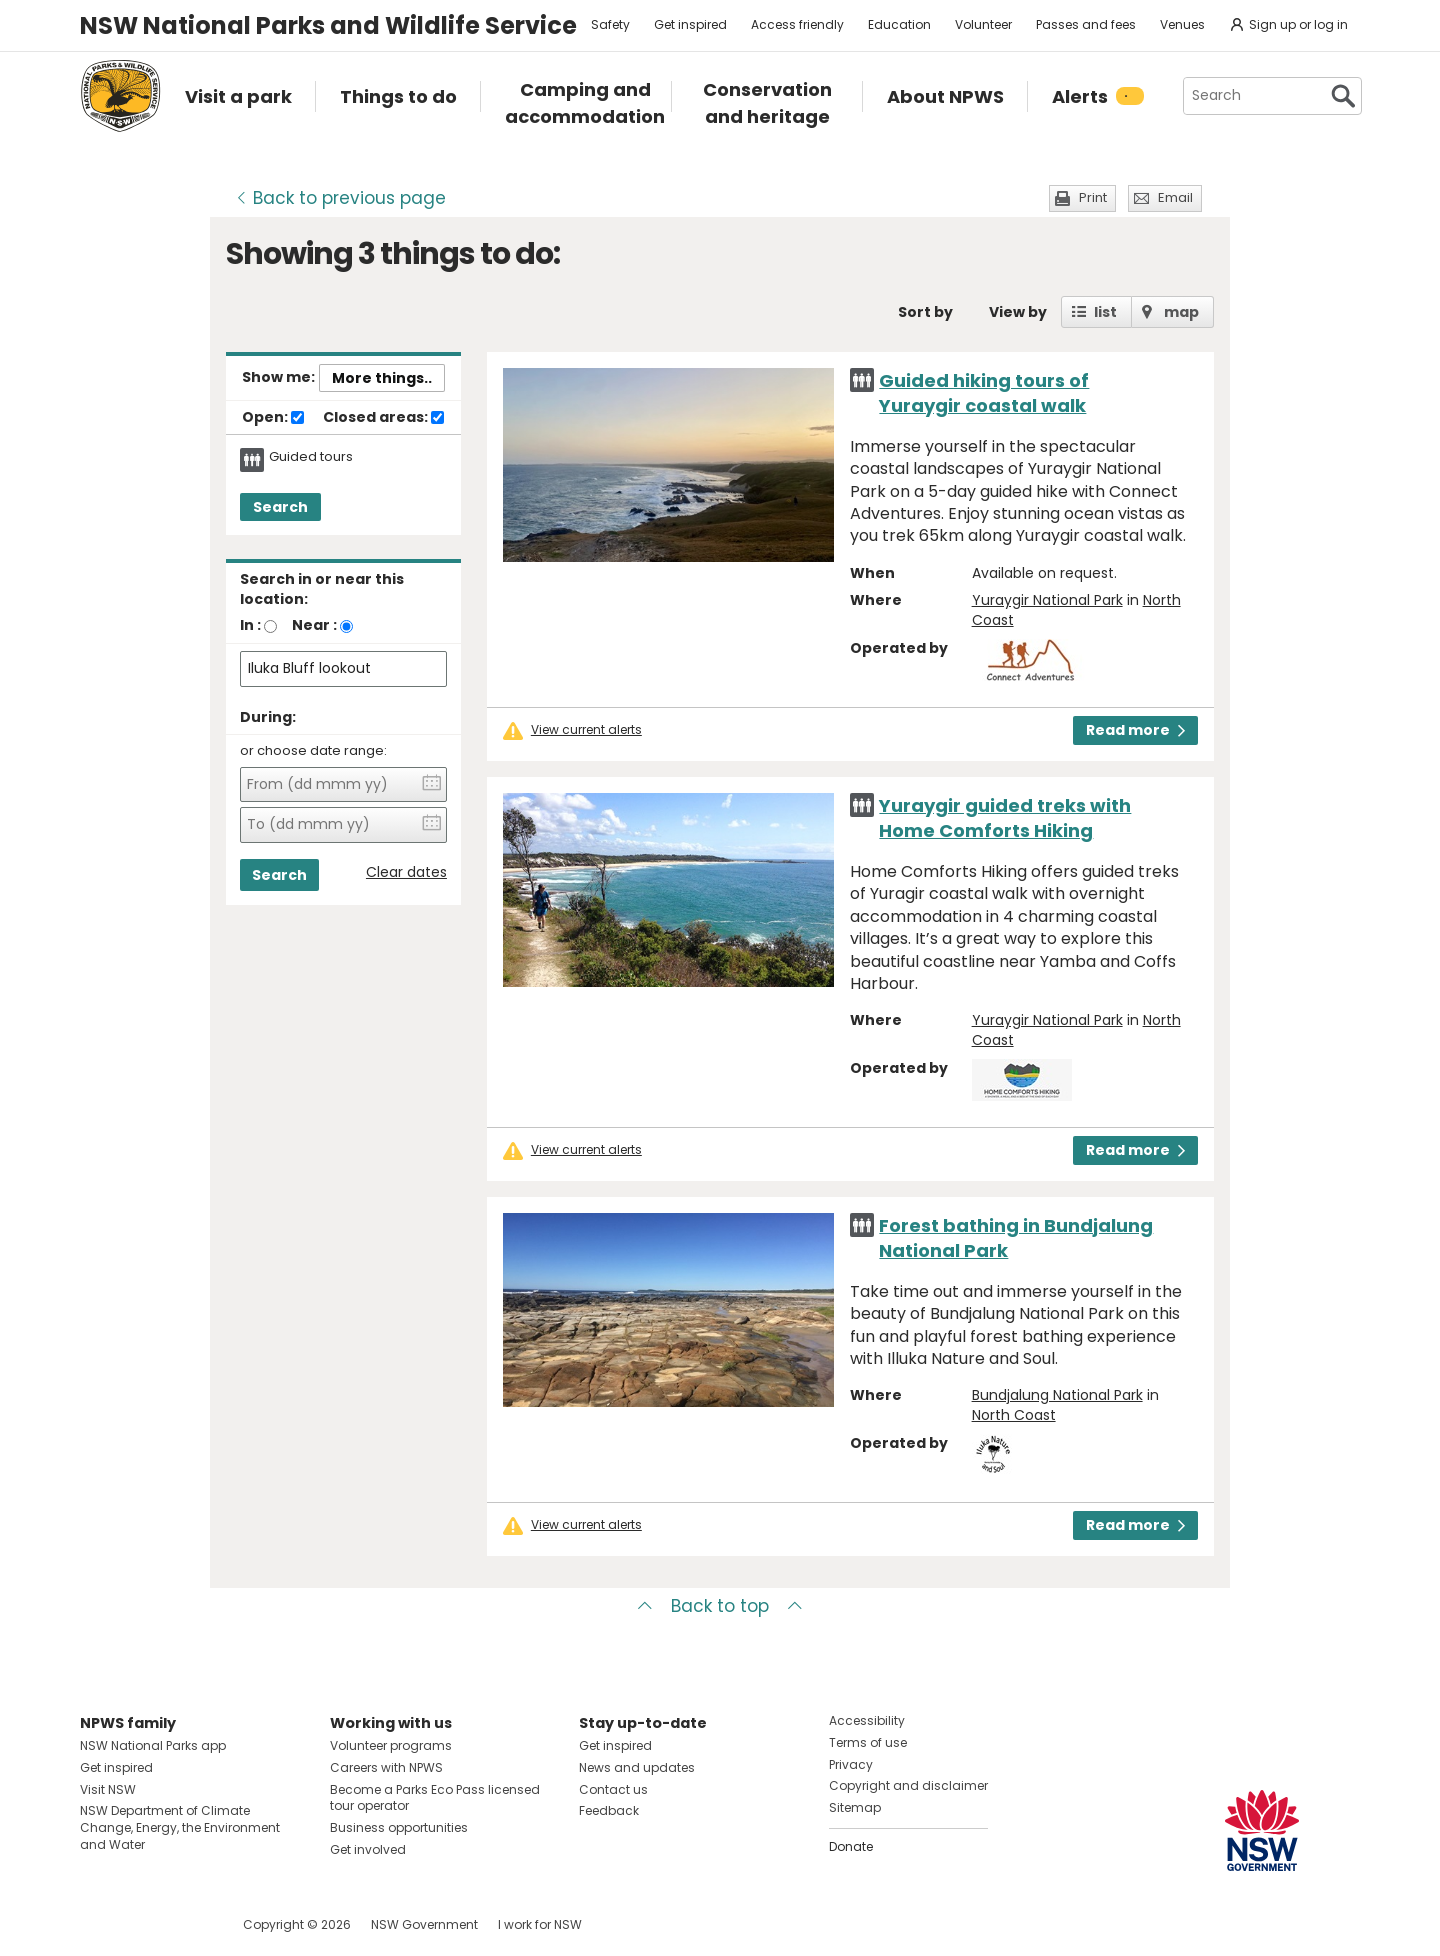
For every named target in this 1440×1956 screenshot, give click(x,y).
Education (899, 24)
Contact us (613, 1789)
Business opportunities (399, 1827)
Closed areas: (383, 418)
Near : (314, 625)
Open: (273, 418)
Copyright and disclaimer (908, 1785)
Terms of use (868, 1742)
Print (1093, 197)
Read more (1135, 730)
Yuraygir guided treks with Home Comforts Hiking (1005, 818)
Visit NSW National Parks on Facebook (98, 1924)
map (1181, 312)
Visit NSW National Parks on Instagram (141, 1924)
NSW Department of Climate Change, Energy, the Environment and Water (180, 1827)
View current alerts (586, 730)
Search (280, 507)
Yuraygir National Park (1047, 600)
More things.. (382, 378)
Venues (1182, 24)
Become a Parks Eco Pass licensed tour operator (435, 1798)
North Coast (1014, 1415)
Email (1175, 197)
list (1105, 312)
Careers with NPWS (386, 1767)
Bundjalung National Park (1057, 1395)
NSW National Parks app (153, 1745)
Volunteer (983, 24)
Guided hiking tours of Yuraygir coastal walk (984, 393)
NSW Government (424, 1924)
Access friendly (797, 24)
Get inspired (690, 24)
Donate (851, 1846)
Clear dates (406, 872)
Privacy (851, 1764)
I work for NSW (540, 1924)
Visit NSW (108, 1789)
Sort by (925, 312)
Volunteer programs (391, 1745)
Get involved (368, 1849)
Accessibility (867, 1720)
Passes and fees (1086, 24)
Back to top (720, 1606)
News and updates (637, 1767)
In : (250, 625)
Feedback (609, 1810)
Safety (610, 24)
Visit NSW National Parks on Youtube (184, 1924)
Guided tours (311, 457)
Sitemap (855, 1807)
